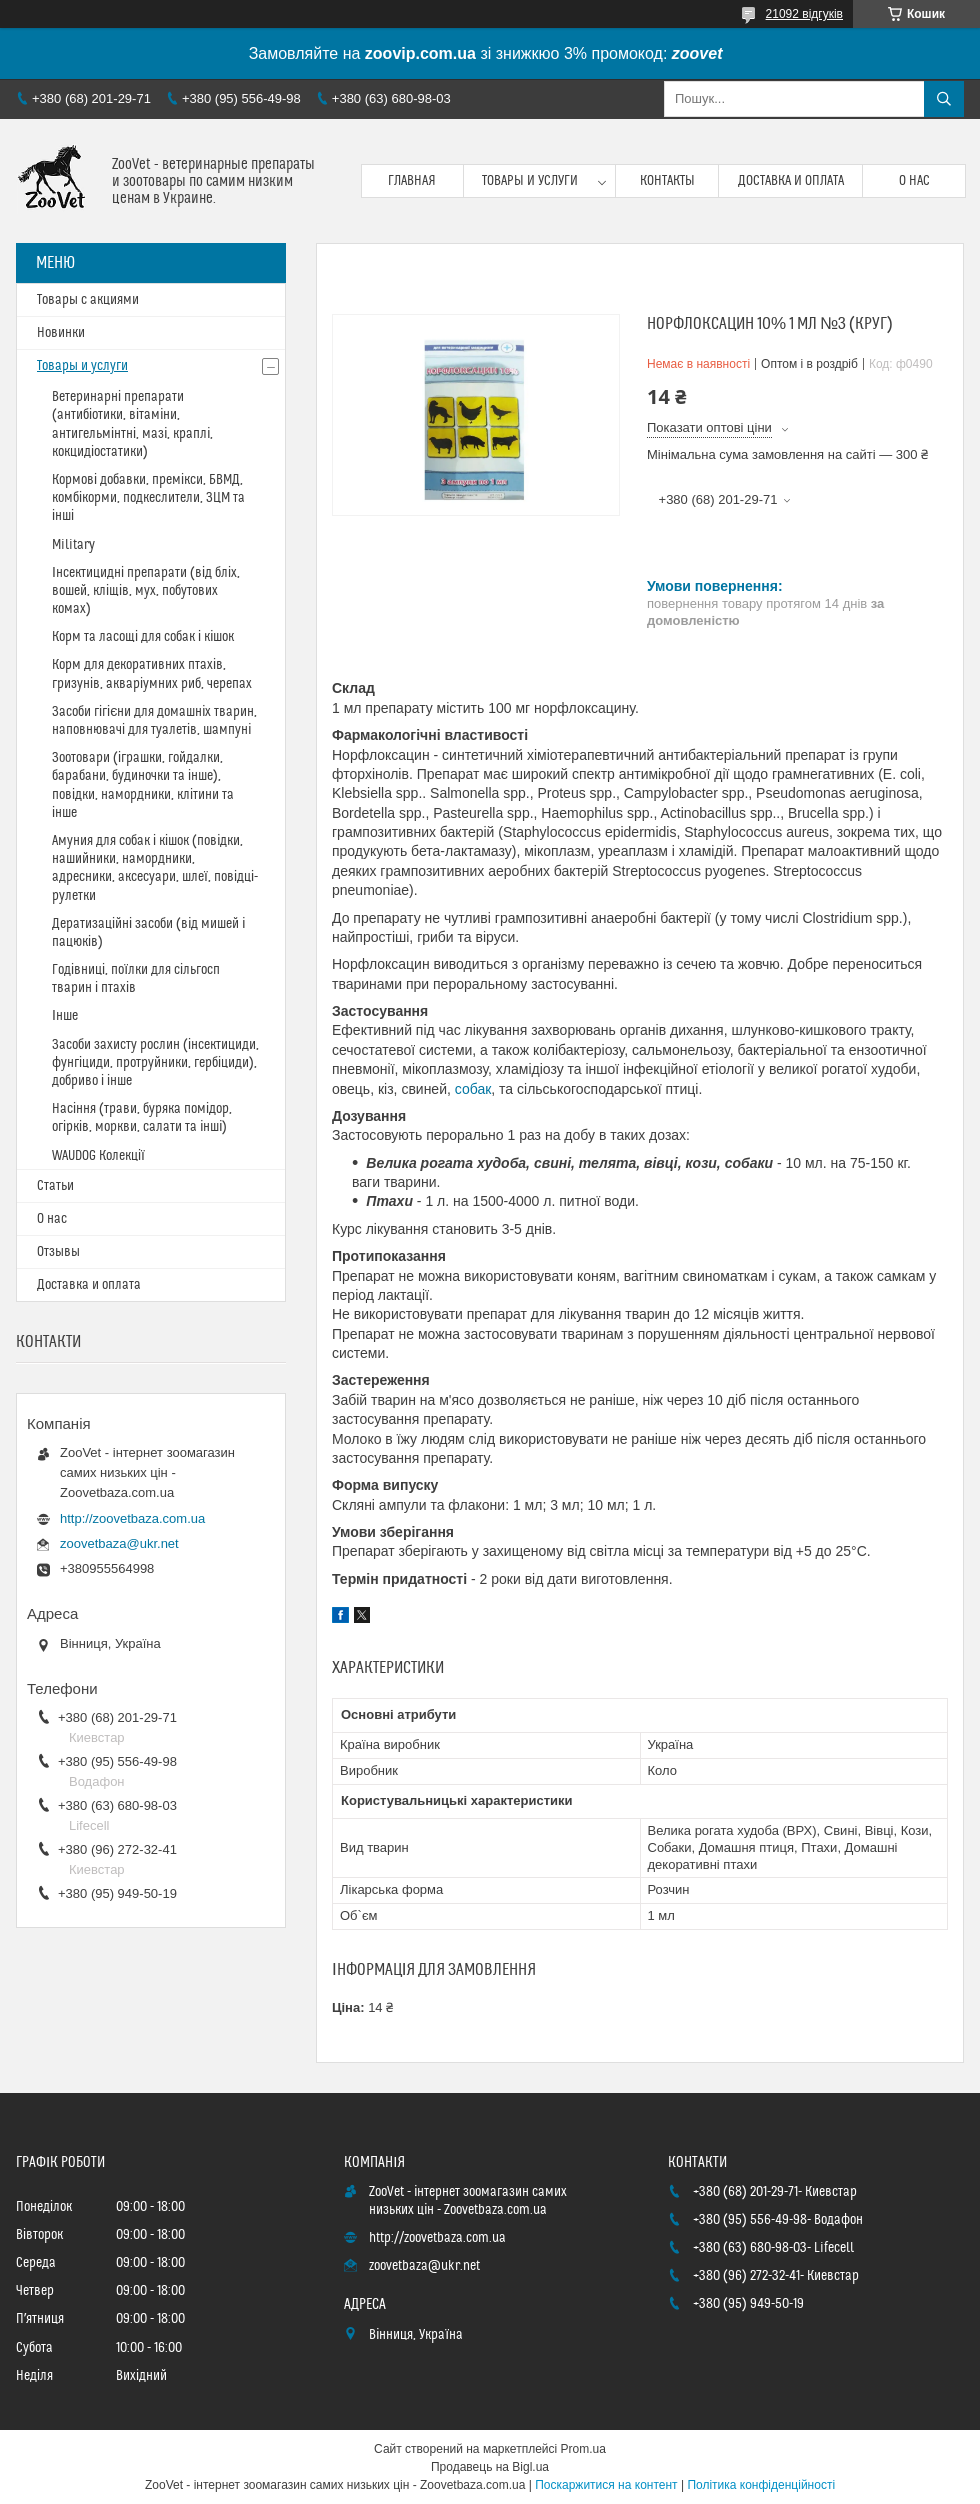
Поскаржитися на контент (606, 2485)
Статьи (55, 1186)
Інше (65, 1016)
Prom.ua (583, 2449)
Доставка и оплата (791, 181)
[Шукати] (944, 99)
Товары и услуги (530, 181)
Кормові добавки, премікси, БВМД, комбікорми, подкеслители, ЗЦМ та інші (148, 498)
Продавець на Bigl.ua (490, 2467)
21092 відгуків (804, 14)
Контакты (667, 181)
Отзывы (58, 1252)
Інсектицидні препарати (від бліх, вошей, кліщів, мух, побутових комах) (146, 591)
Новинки (61, 333)
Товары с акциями (88, 300)
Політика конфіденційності (761, 2485)
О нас (914, 181)
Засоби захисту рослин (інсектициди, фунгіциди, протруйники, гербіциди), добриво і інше (155, 1063)
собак (473, 1089)
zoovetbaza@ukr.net (119, 1543)
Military (73, 545)
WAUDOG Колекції (98, 1156)
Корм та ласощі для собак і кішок (143, 637)
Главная (412, 181)
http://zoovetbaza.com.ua (132, 1518)
